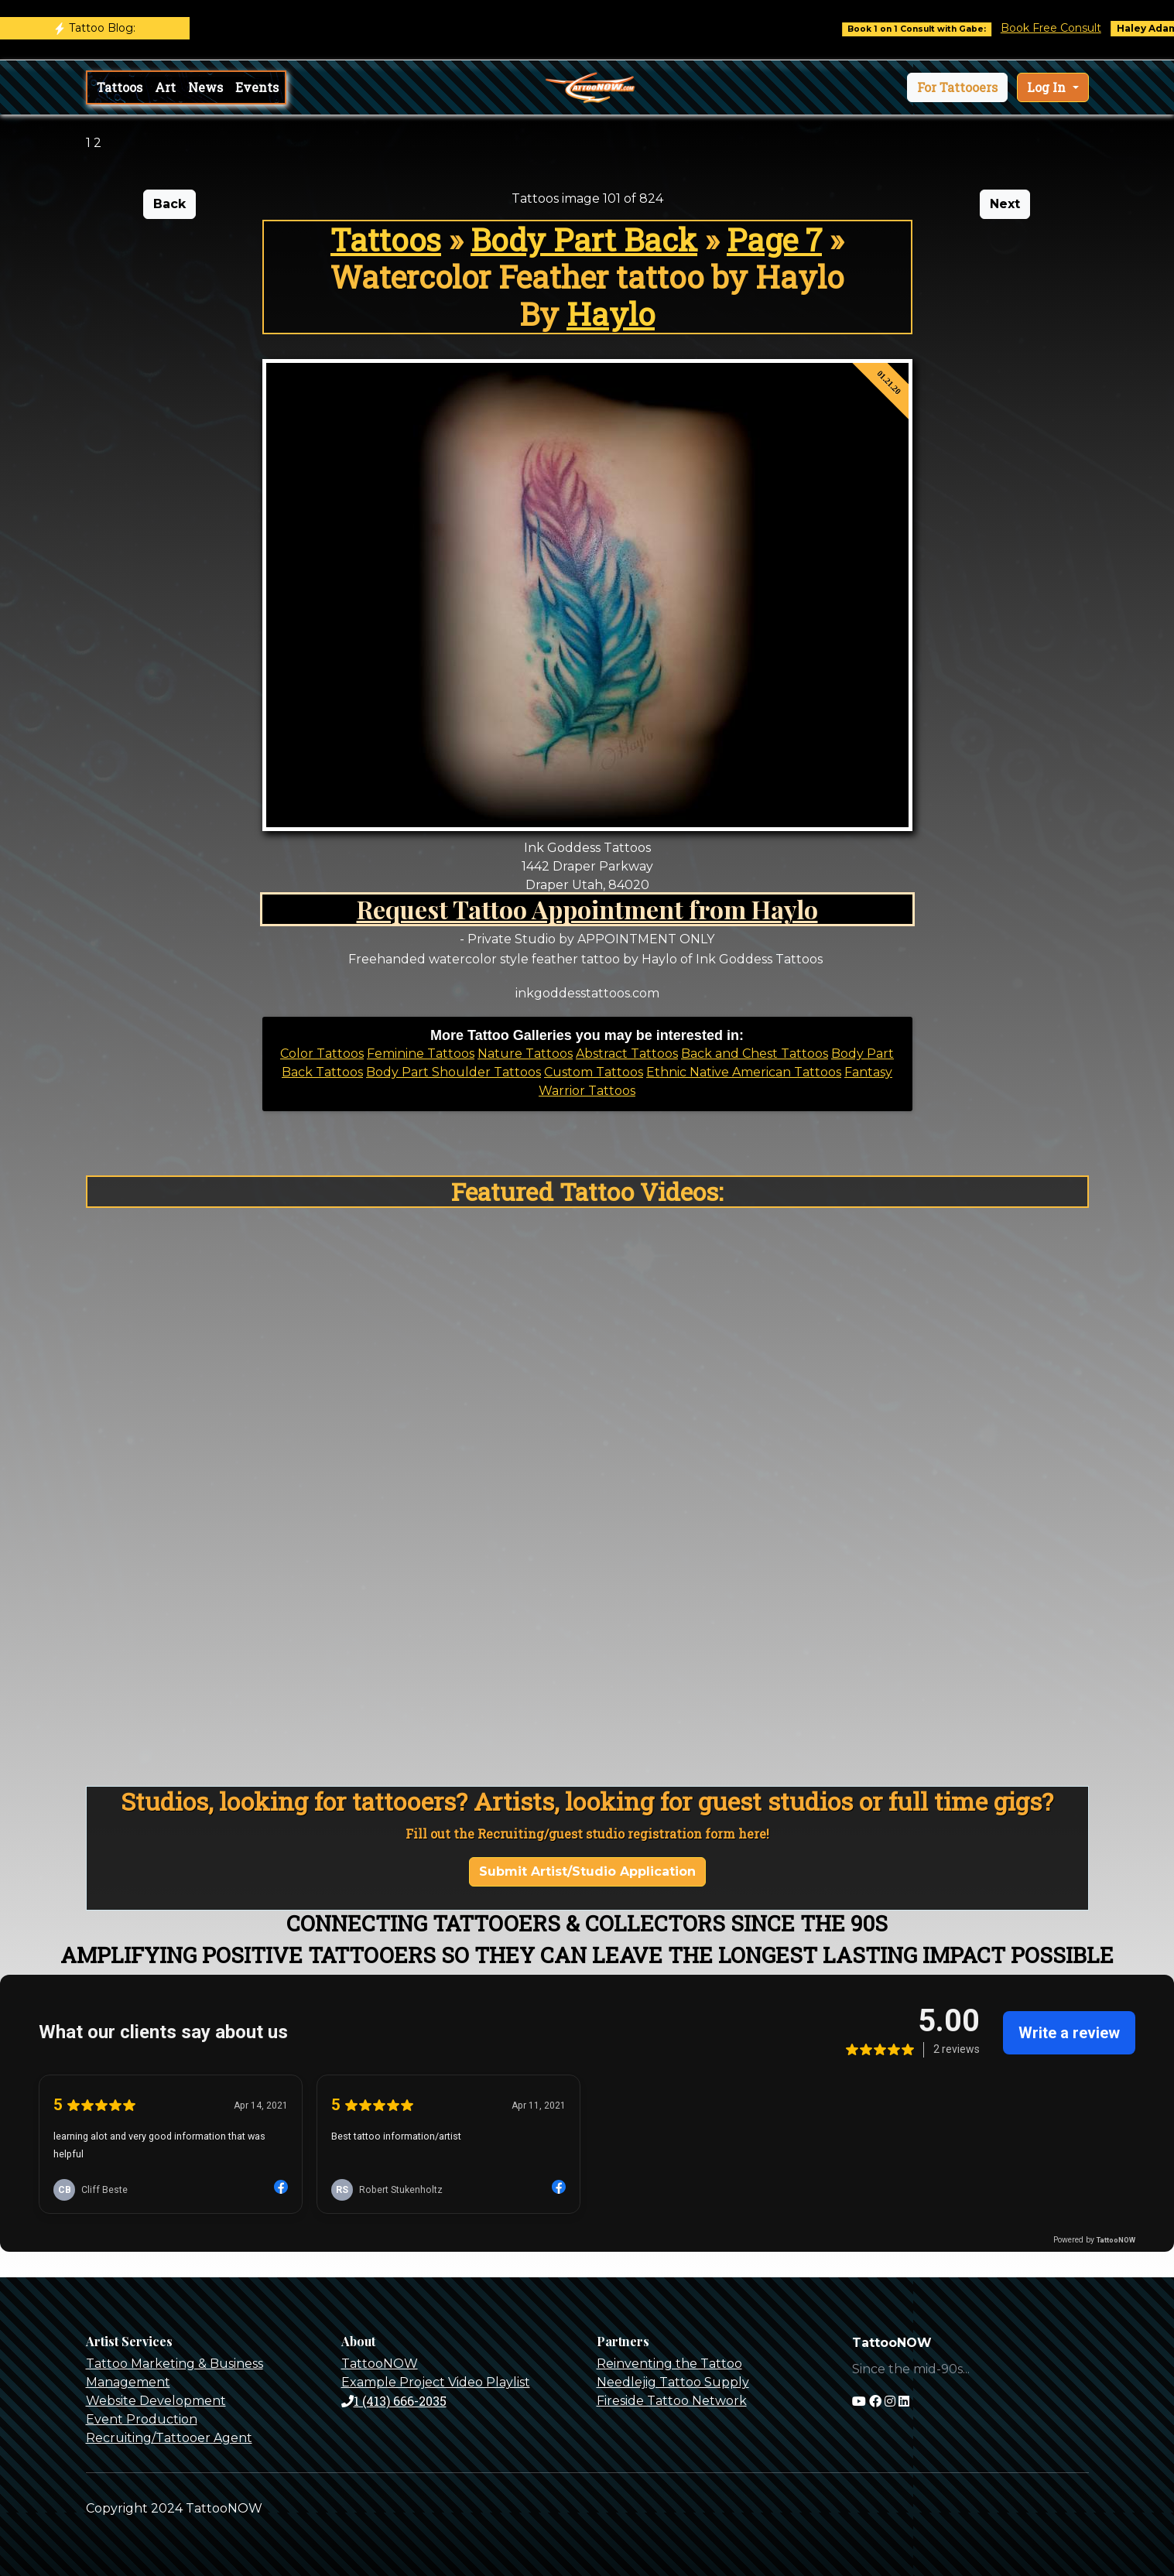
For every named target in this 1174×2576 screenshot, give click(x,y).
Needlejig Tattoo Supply (673, 2382)
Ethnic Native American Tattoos (743, 1072)
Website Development (156, 2400)
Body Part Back (584, 239)
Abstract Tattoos (627, 1053)
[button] (957, 87)
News (205, 87)
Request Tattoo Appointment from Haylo (587, 908)
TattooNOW (379, 2363)
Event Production (141, 2419)
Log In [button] (1048, 87)
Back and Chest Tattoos (754, 1053)
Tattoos (119, 87)
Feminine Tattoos (420, 1053)
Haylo (610, 313)
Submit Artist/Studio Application (587, 1871)
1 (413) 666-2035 (394, 2401)
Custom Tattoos (593, 1072)
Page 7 (774, 239)
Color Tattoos (322, 1053)
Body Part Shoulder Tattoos (453, 1072)
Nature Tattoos (525, 1053)
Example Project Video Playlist (435, 2382)
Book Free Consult (1065, 28)
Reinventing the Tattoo (669, 2363)
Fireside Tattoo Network (672, 2400)
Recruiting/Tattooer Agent (169, 2438)
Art (165, 87)
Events (257, 87)
